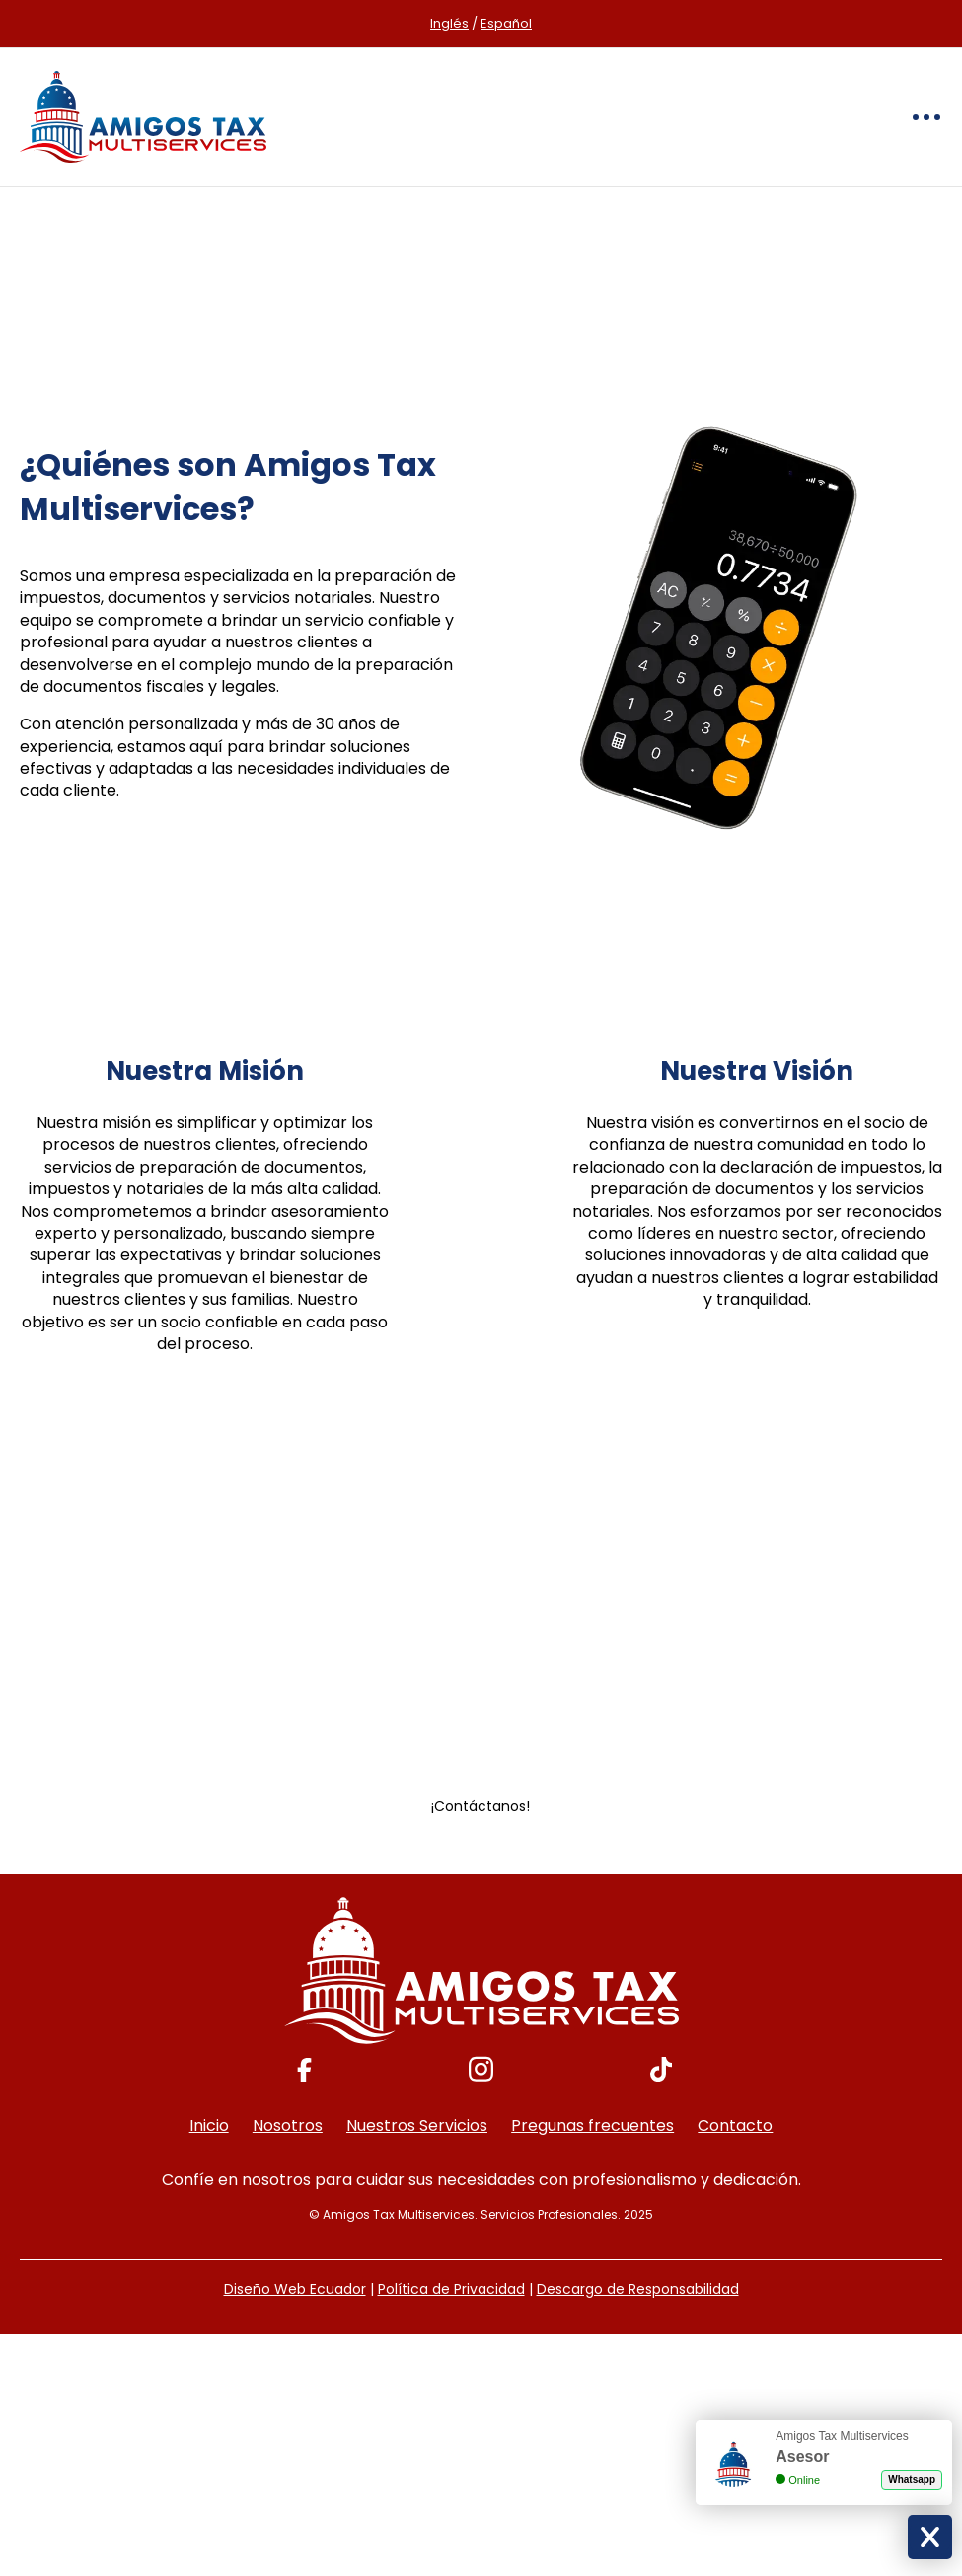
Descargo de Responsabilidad (638, 2289)
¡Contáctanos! (480, 1806)
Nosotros (288, 2125)
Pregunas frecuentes (592, 2125)
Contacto (735, 2125)
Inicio (209, 2125)
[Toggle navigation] (926, 117)
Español (506, 23)
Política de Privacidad (451, 2289)
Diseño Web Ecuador (295, 2289)
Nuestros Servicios (416, 2125)
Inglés (449, 23)
